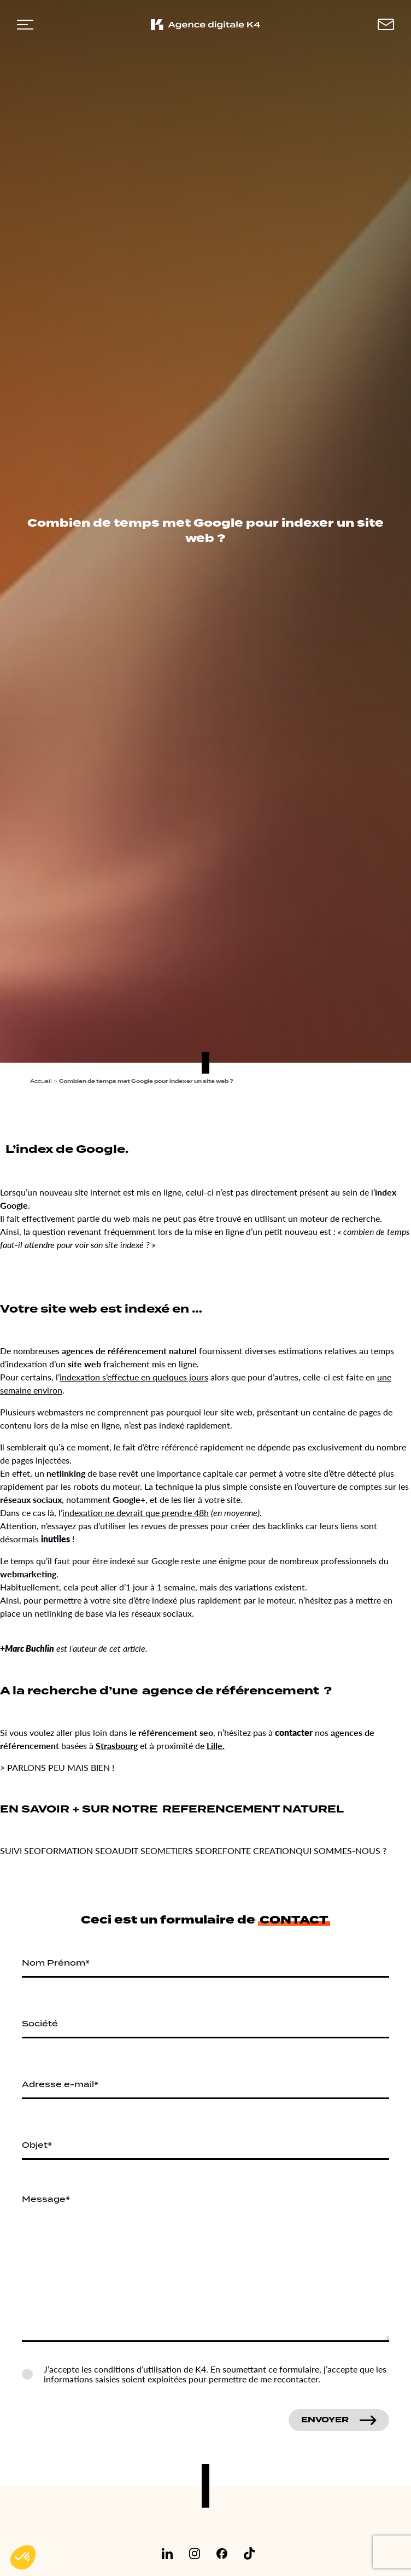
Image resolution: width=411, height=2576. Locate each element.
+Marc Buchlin (27, 1648)
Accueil (41, 1081)
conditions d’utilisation (137, 2369)
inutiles (55, 1538)
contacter (294, 1732)
